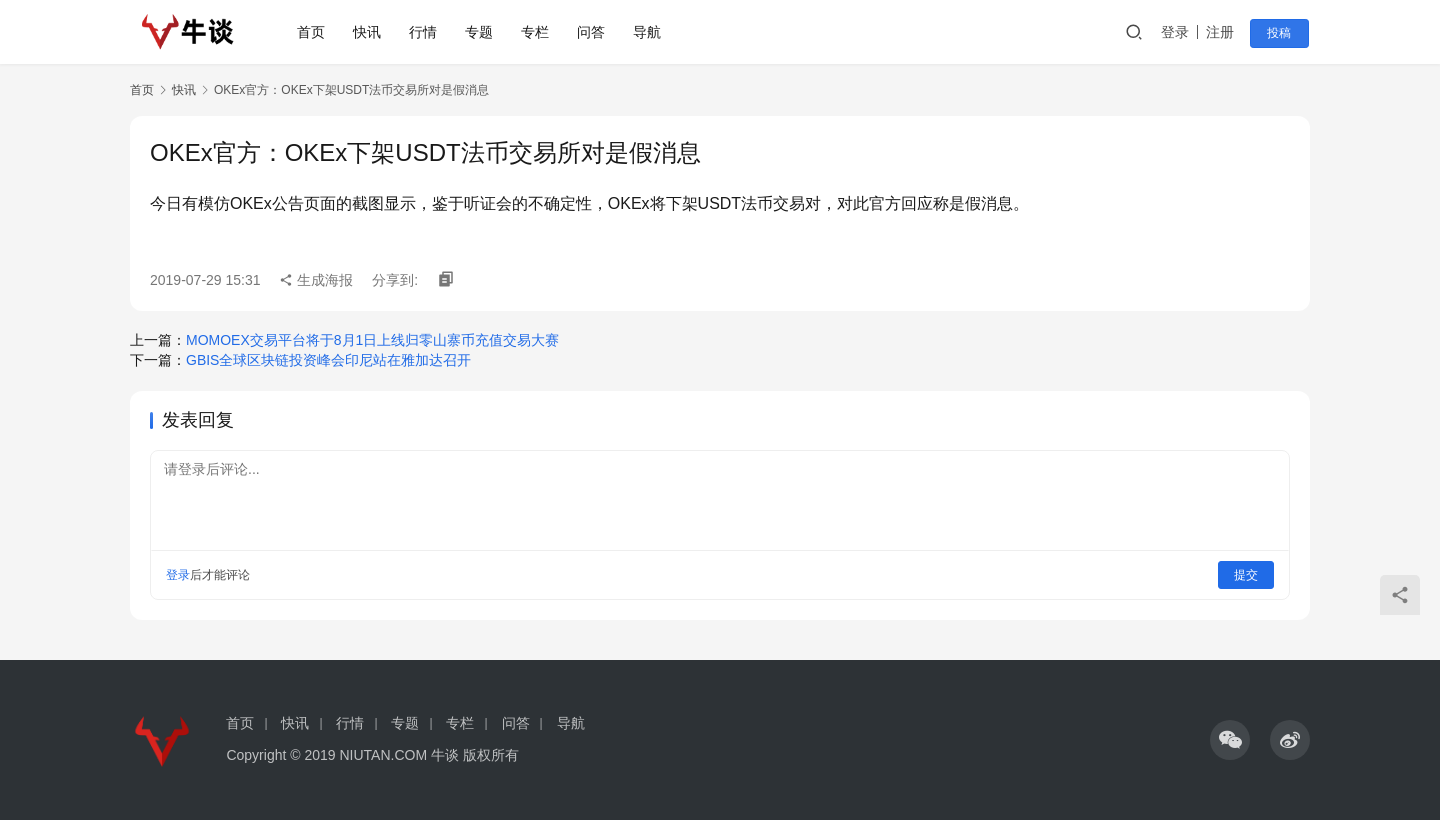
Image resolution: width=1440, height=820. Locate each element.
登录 (1179, 32)
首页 (313, 32)
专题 (481, 32)
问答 (593, 32)
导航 (649, 32)
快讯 (369, 32)
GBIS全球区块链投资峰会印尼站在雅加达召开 (328, 360)
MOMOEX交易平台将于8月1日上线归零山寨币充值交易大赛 (372, 340)
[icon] (1230, 740)
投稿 (1282, 33)
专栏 (537, 32)
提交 (1246, 575)
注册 (1224, 32)
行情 (425, 32)
